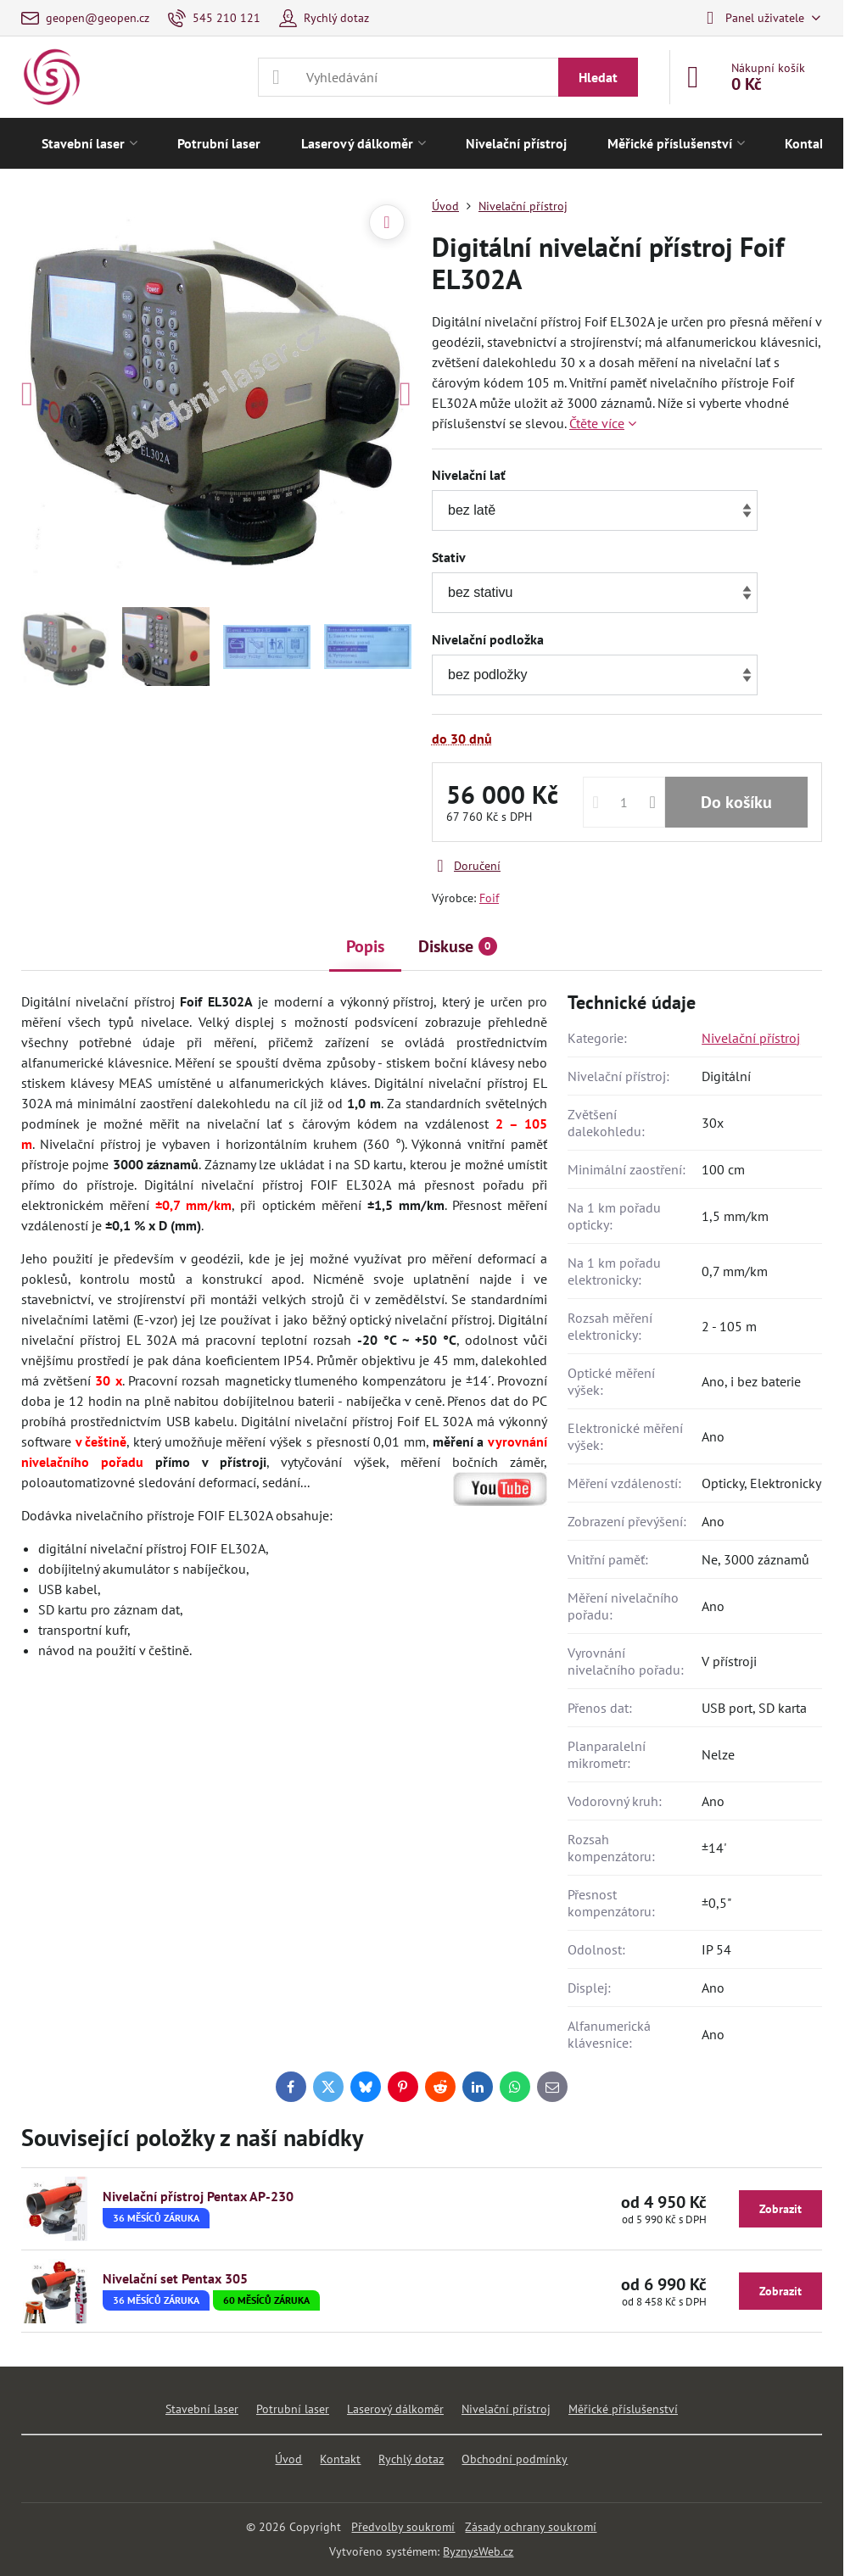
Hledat (598, 77)
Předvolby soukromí (403, 2526)
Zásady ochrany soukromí (530, 2526)
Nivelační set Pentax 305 (175, 2278)
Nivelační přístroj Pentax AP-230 (198, 2196)
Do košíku (736, 802)
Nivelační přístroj (751, 1037)
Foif (489, 898)
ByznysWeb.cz (478, 2551)
